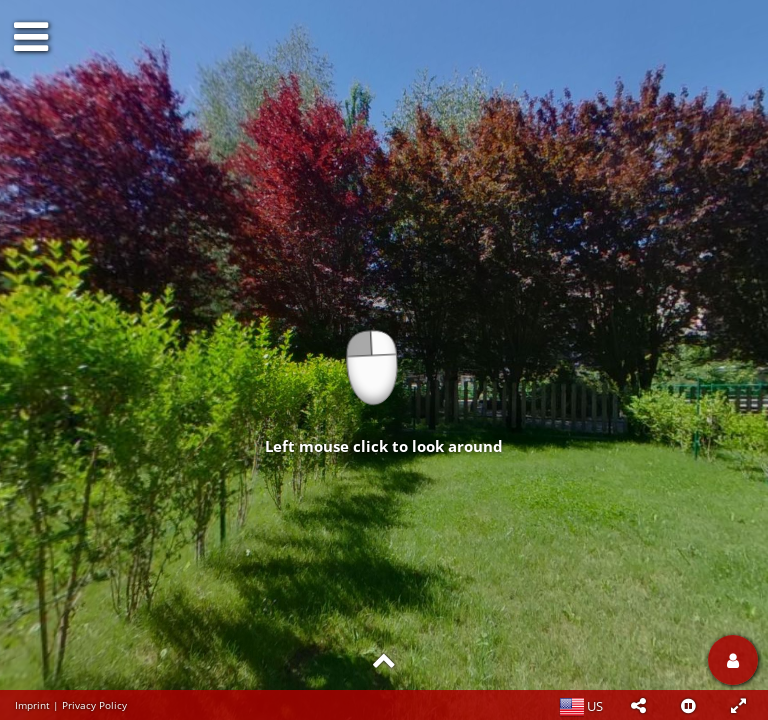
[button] (638, 705)
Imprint (32, 705)
